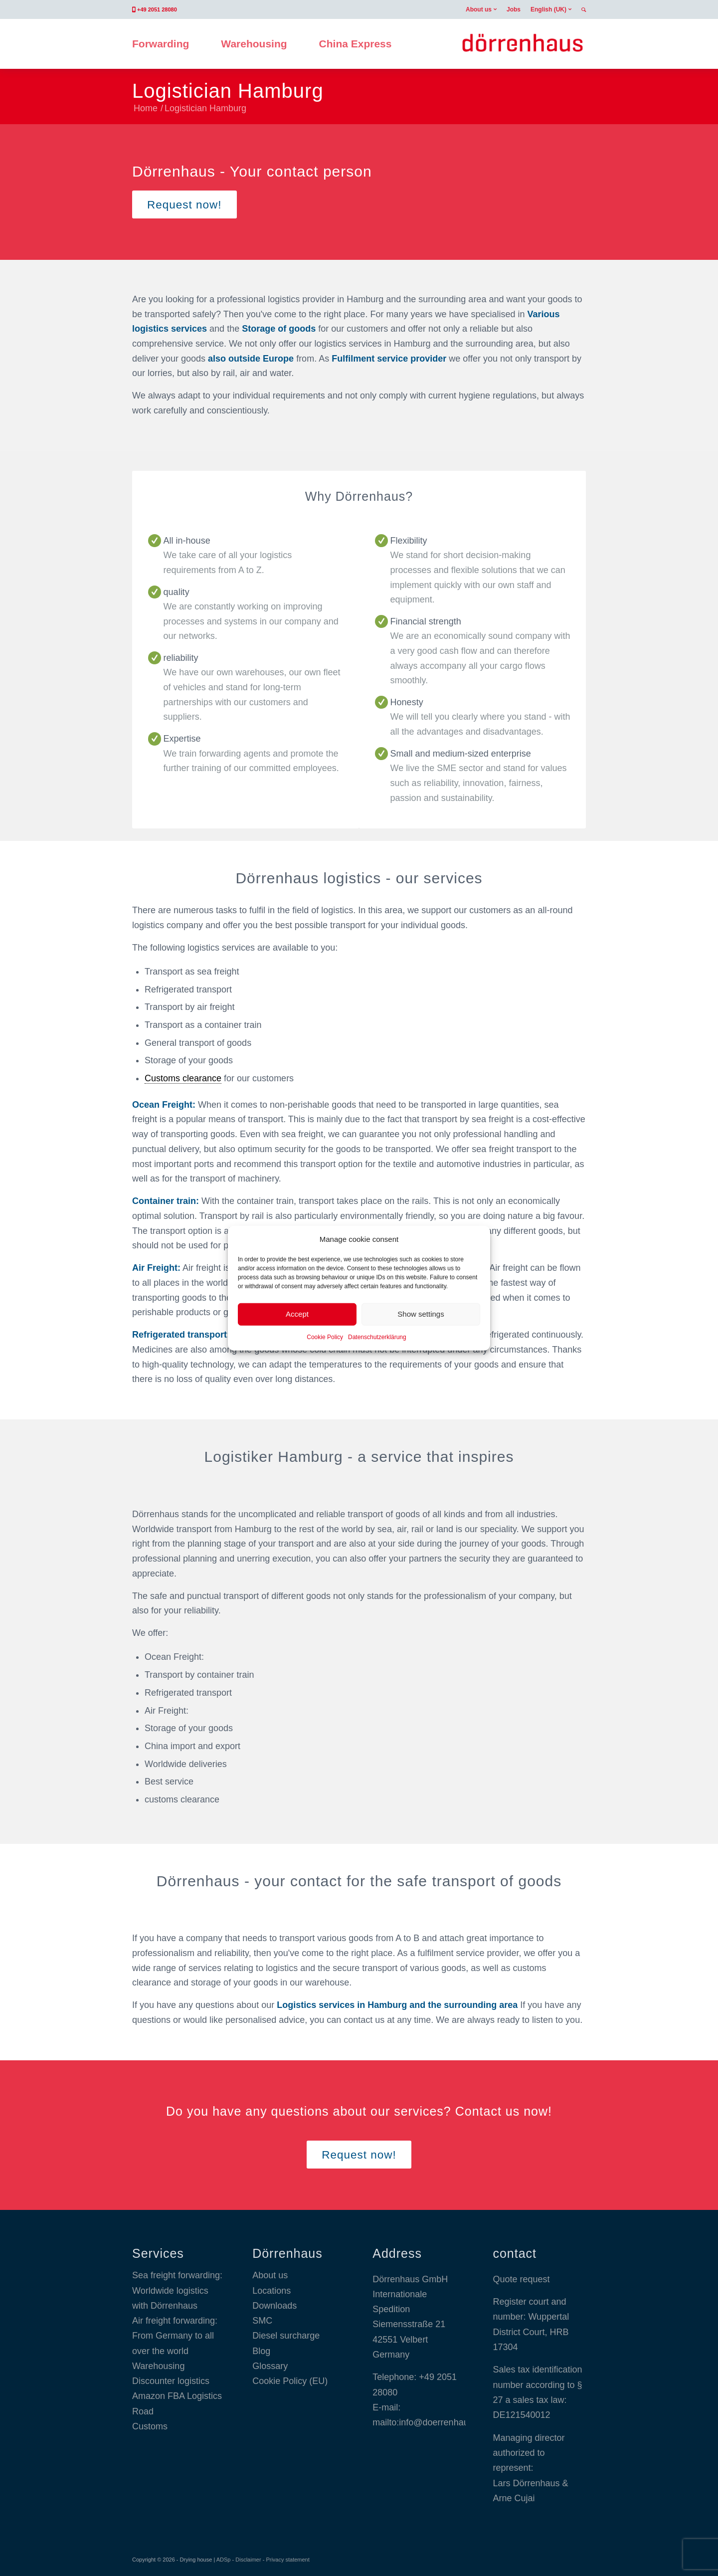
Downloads (274, 2306)
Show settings (420, 1314)
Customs (150, 2426)
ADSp (223, 2560)
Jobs (514, 9)
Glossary (270, 2366)
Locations (271, 2291)
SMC (262, 2321)
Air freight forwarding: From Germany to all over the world (174, 2336)
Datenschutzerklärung (377, 1337)
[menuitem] (481, 9)
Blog (261, 2351)
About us (479, 9)
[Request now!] (184, 204)
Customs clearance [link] (183, 1078)
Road (143, 2411)
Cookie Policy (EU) (290, 2381)
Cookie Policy (325, 1337)
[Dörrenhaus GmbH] (522, 44)
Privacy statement (287, 2560)
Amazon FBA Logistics (177, 2396)
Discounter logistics (170, 2381)
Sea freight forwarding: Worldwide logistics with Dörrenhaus (177, 2290)
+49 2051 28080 (157, 9)
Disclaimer (248, 2560)
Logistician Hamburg (228, 91)
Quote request (521, 2279)
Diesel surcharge (286, 2336)
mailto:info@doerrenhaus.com (432, 2422)
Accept (297, 1314)
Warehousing (158, 2366)
